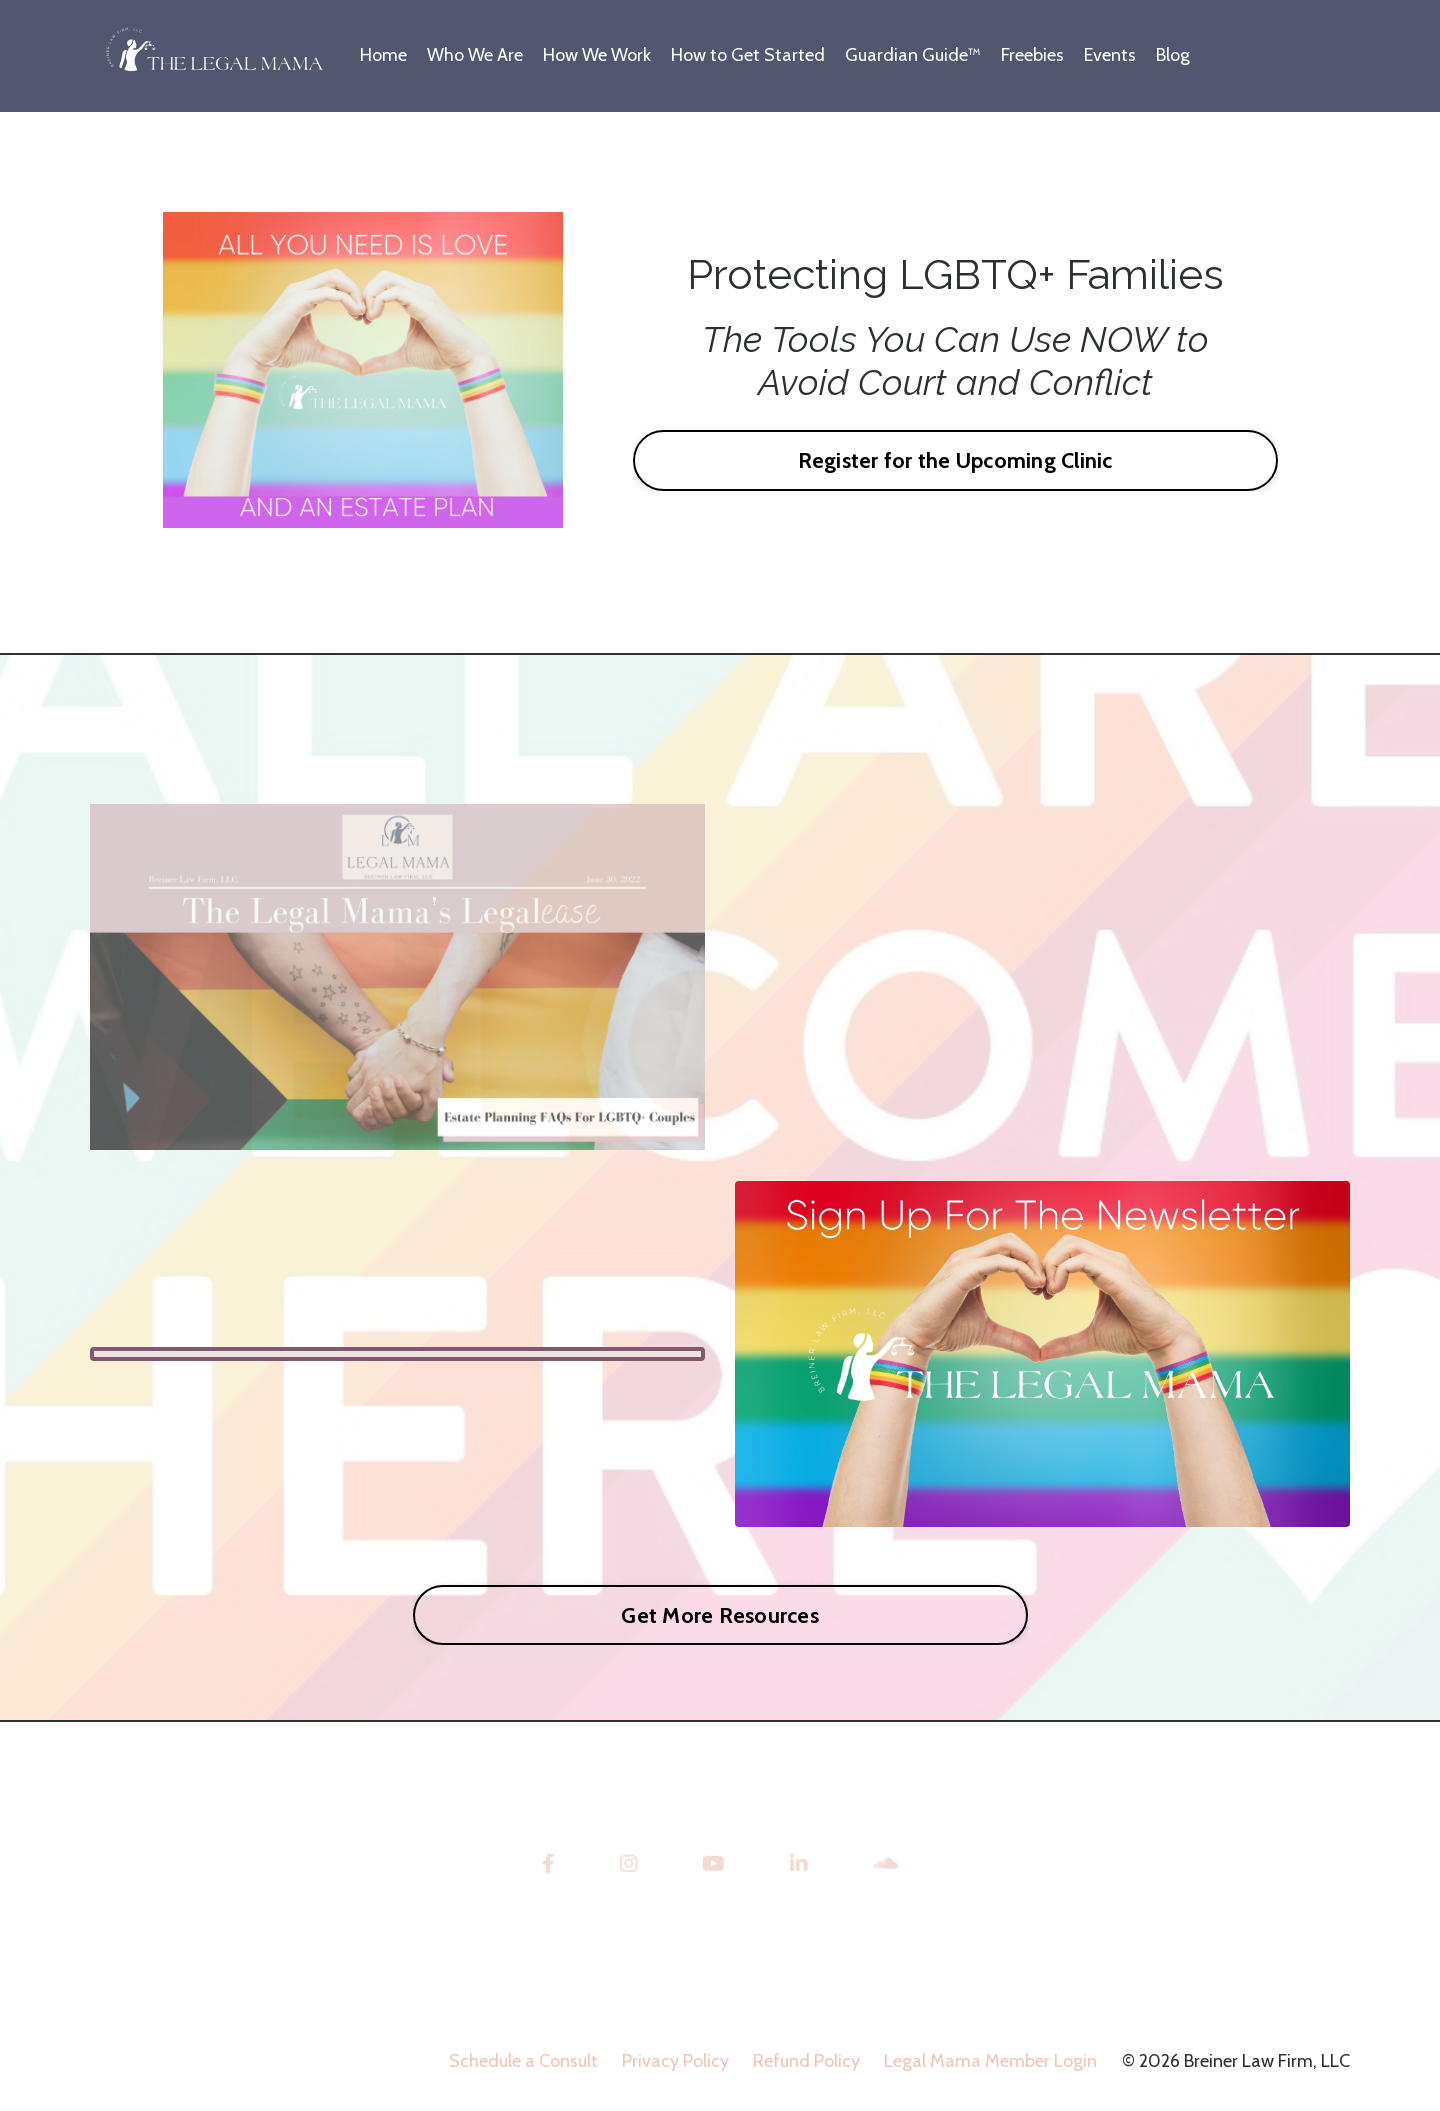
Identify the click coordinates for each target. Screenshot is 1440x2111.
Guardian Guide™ (913, 55)
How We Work (597, 55)
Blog (1173, 55)
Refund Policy (806, 2061)
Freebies (1032, 55)
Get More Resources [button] (720, 1615)
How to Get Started (748, 55)
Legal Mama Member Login (990, 2061)
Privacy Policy (675, 2061)
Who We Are (475, 55)
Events (1110, 55)
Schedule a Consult (523, 2061)
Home (383, 55)
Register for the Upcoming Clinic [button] (955, 460)
